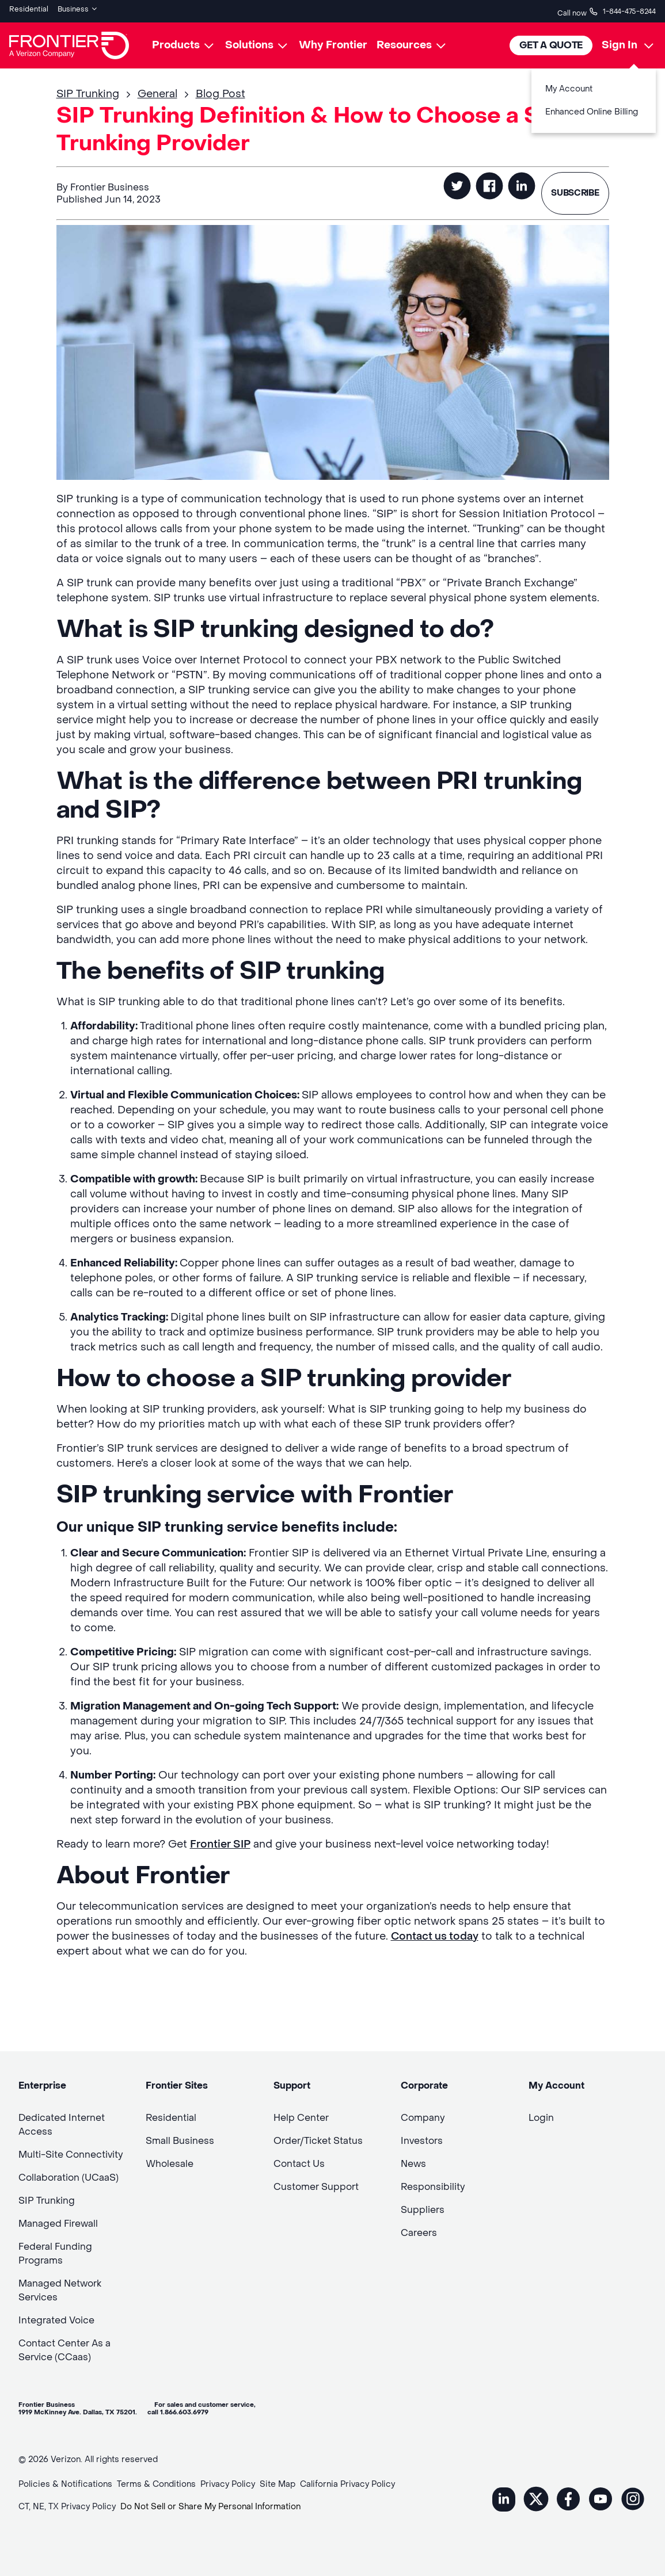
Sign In (619, 41)
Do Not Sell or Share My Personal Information (210, 2502)
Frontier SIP (220, 1840)
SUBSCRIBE (571, 189)
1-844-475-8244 (622, 9)
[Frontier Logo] (69, 41)
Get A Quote (551, 41)
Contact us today (434, 1932)
